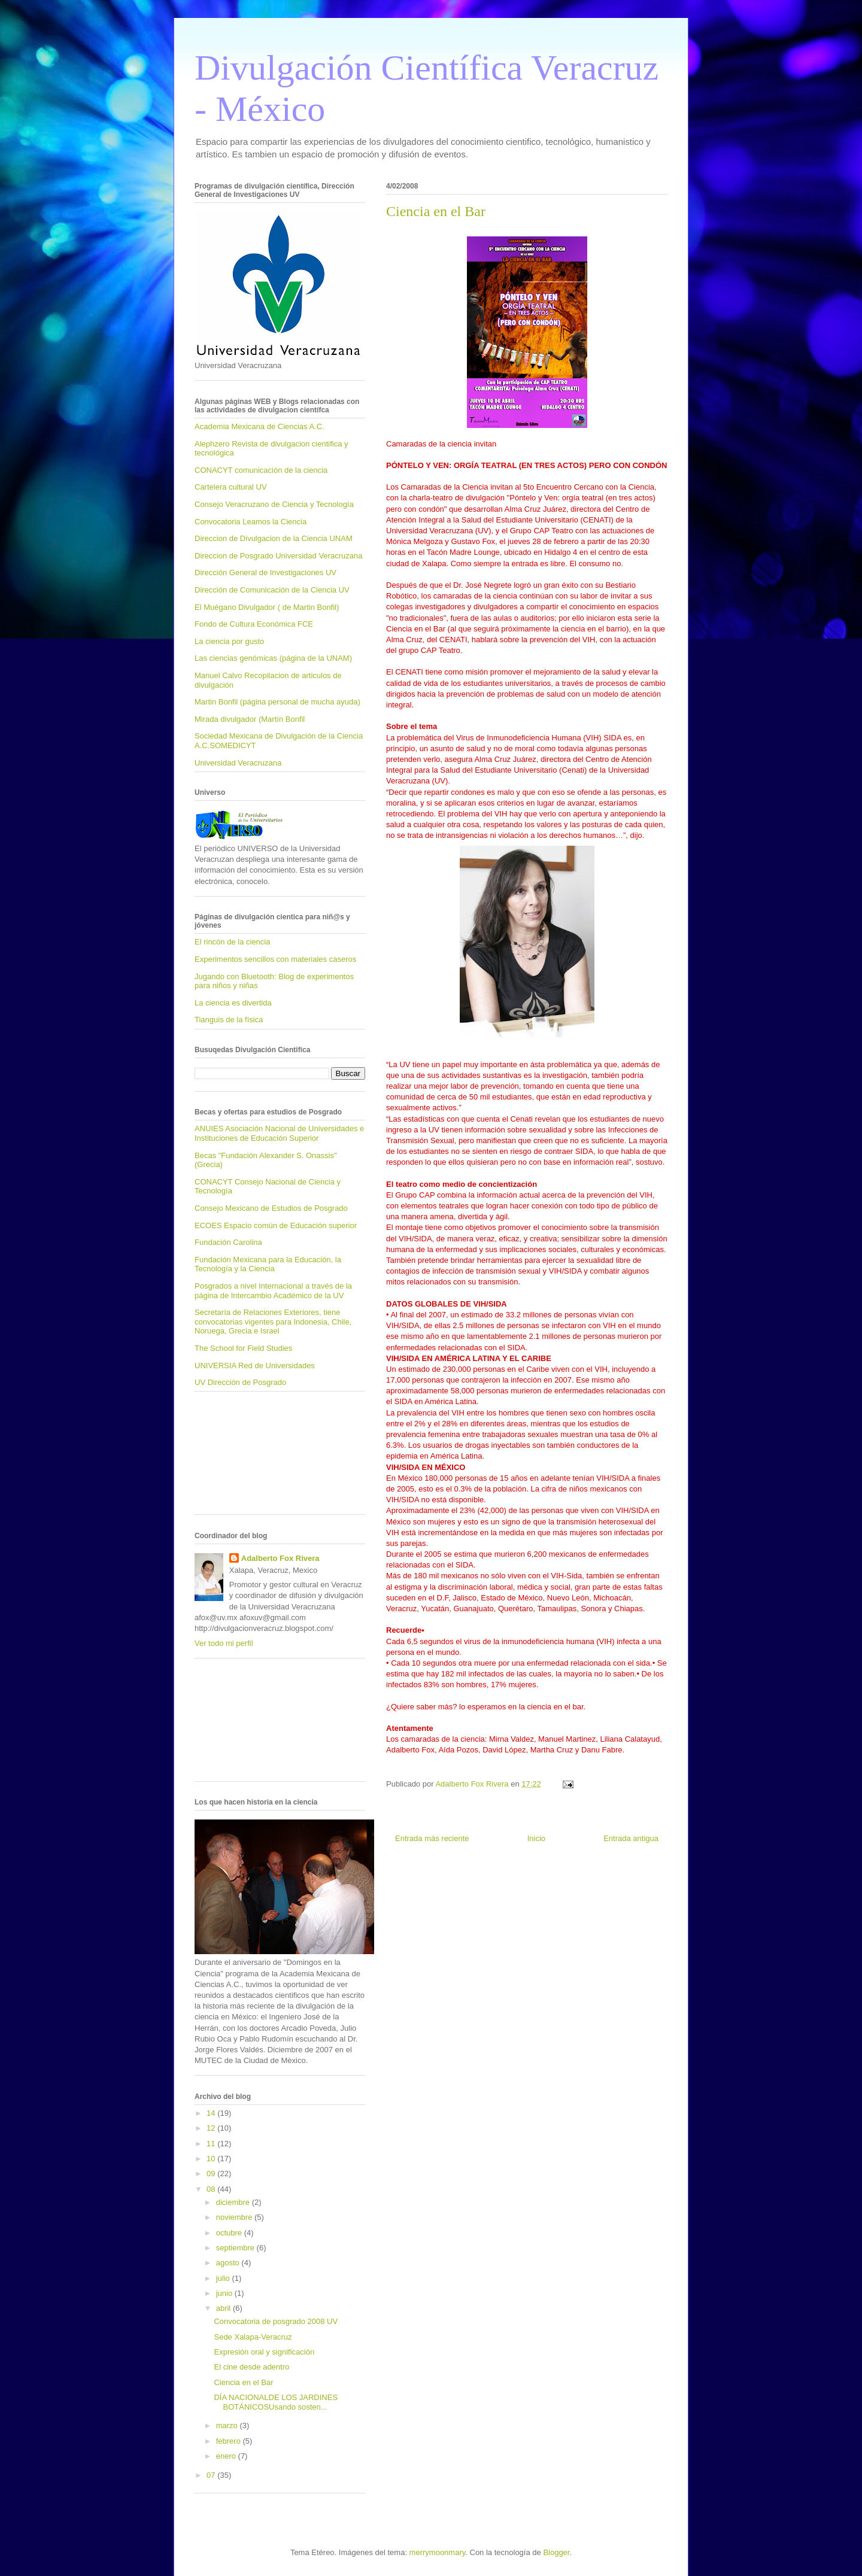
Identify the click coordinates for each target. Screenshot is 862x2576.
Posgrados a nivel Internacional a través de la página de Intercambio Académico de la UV (273, 1290)
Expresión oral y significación (264, 2351)
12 (212, 2128)
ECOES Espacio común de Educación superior (276, 1225)
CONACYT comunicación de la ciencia (261, 470)
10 (212, 2158)
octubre (230, 2232)
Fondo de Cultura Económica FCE (254, 623)
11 (212, 2143)
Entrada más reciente (432, 1838)
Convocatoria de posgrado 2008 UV (276, 2321)
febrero (229, 2441)
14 (212, 2113)
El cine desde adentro (251, 2366)
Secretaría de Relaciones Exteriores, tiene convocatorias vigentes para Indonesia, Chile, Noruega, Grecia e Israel (273, 1321)
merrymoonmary (437, 2552)
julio (224, 2278)
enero (227, 2456)
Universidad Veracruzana (238, 762)
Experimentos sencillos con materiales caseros (275, 959)
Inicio (536, 1838)
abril (224, 2308)
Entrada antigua (630, 1838)
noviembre (235, 2217)
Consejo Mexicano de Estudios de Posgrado (271, 1208)
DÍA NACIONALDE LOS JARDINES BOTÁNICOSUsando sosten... (276, 2402)
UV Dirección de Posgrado (240, 1382)
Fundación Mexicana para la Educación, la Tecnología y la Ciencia (268, 1264)
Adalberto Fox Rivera (280, 1558)
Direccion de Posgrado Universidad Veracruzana (278, 555)
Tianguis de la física (229, 1019)
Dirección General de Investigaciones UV (265, 572)
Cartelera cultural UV (231, 486)
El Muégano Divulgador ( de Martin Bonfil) (267, 607)
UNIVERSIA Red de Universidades (255, 1365)
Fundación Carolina (228, 1242)
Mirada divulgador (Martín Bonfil (250, 719)
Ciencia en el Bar (243, 2382)
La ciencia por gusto (229, 641)
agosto (229, 2262)
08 (212, 2189)
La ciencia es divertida (233, 1002)
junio (225, 2293)
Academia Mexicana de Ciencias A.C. (259, 426)
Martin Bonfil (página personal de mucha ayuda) (277, 701)
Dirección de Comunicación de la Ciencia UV (272, 589)
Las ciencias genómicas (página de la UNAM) (273, 658)
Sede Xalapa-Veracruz (253, 2336)
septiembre (236, 2247)
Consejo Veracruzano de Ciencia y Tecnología (274, 504)
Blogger (556, 2552)
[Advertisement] (248, 1457)
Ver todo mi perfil (224, 1643)
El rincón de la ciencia (232, 941)
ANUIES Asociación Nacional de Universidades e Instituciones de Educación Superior (279, 1133)
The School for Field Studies (243, 1348)
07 (212, 2475)
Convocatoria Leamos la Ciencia (250, 521)
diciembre (234, 2202)
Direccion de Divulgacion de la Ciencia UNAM (274, 538)
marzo (228, 2425)
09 (212, 2173)
